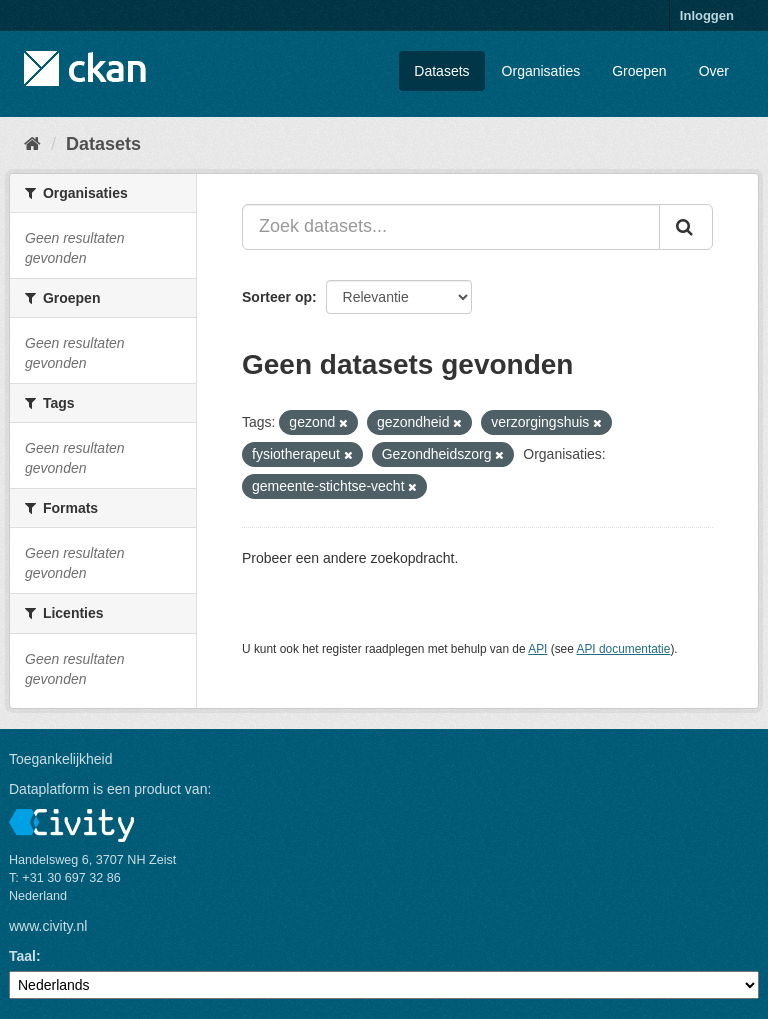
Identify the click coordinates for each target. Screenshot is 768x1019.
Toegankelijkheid (61, 759)
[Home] (32, 144)
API (537, 649)
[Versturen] (686, 227)
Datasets (441, 71)
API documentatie (624, 649)
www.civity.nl (48, 926)
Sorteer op (277, 297)
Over (714, 71)
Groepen (639, 71)
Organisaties (541, 71)
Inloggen (707, 15)
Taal (22, 956)
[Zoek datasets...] (451, 227)
